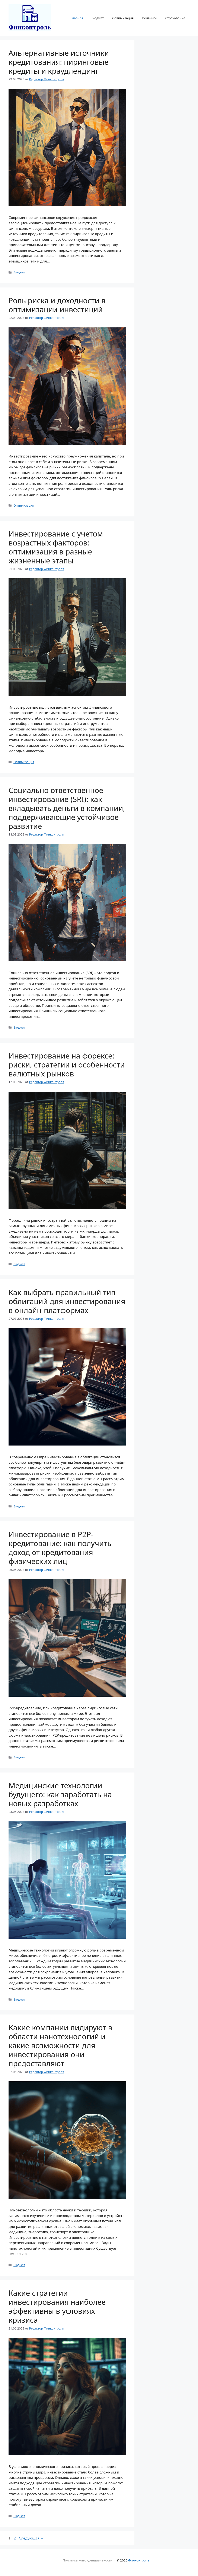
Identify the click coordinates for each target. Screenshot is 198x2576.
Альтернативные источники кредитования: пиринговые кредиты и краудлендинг (59, 62)
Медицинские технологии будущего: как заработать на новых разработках (60, 1794)
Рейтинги (149, 18)
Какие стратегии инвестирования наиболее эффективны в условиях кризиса (57, 2306)
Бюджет (98, 18)
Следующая (31, 2538)
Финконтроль (138, 2560)
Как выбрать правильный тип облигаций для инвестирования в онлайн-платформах (67, 1301)
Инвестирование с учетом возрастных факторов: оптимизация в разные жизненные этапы (56, 547)
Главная (77, 18)
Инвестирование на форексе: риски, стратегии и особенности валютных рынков (67, 1065)
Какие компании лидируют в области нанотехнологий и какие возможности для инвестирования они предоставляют (60, 2045)
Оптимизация (123, 18)
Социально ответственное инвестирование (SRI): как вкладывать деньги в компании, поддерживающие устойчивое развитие (67, 808)
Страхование (175, 18)
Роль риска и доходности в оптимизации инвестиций (57, 304)
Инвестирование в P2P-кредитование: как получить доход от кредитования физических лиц (60, 1547)
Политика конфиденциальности (87, 2560)
